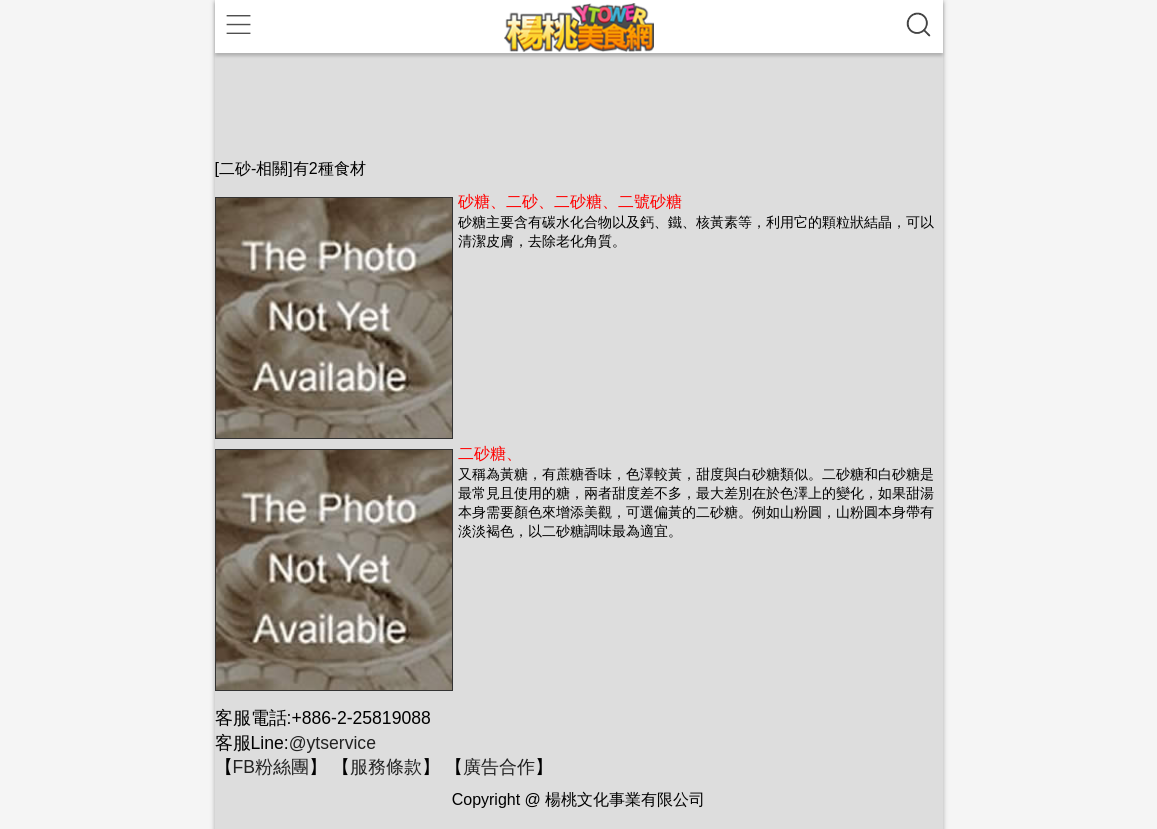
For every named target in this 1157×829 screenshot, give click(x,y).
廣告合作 (499, 767)
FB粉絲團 (271, 767)
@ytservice (332, 743)
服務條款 (386, 767)
